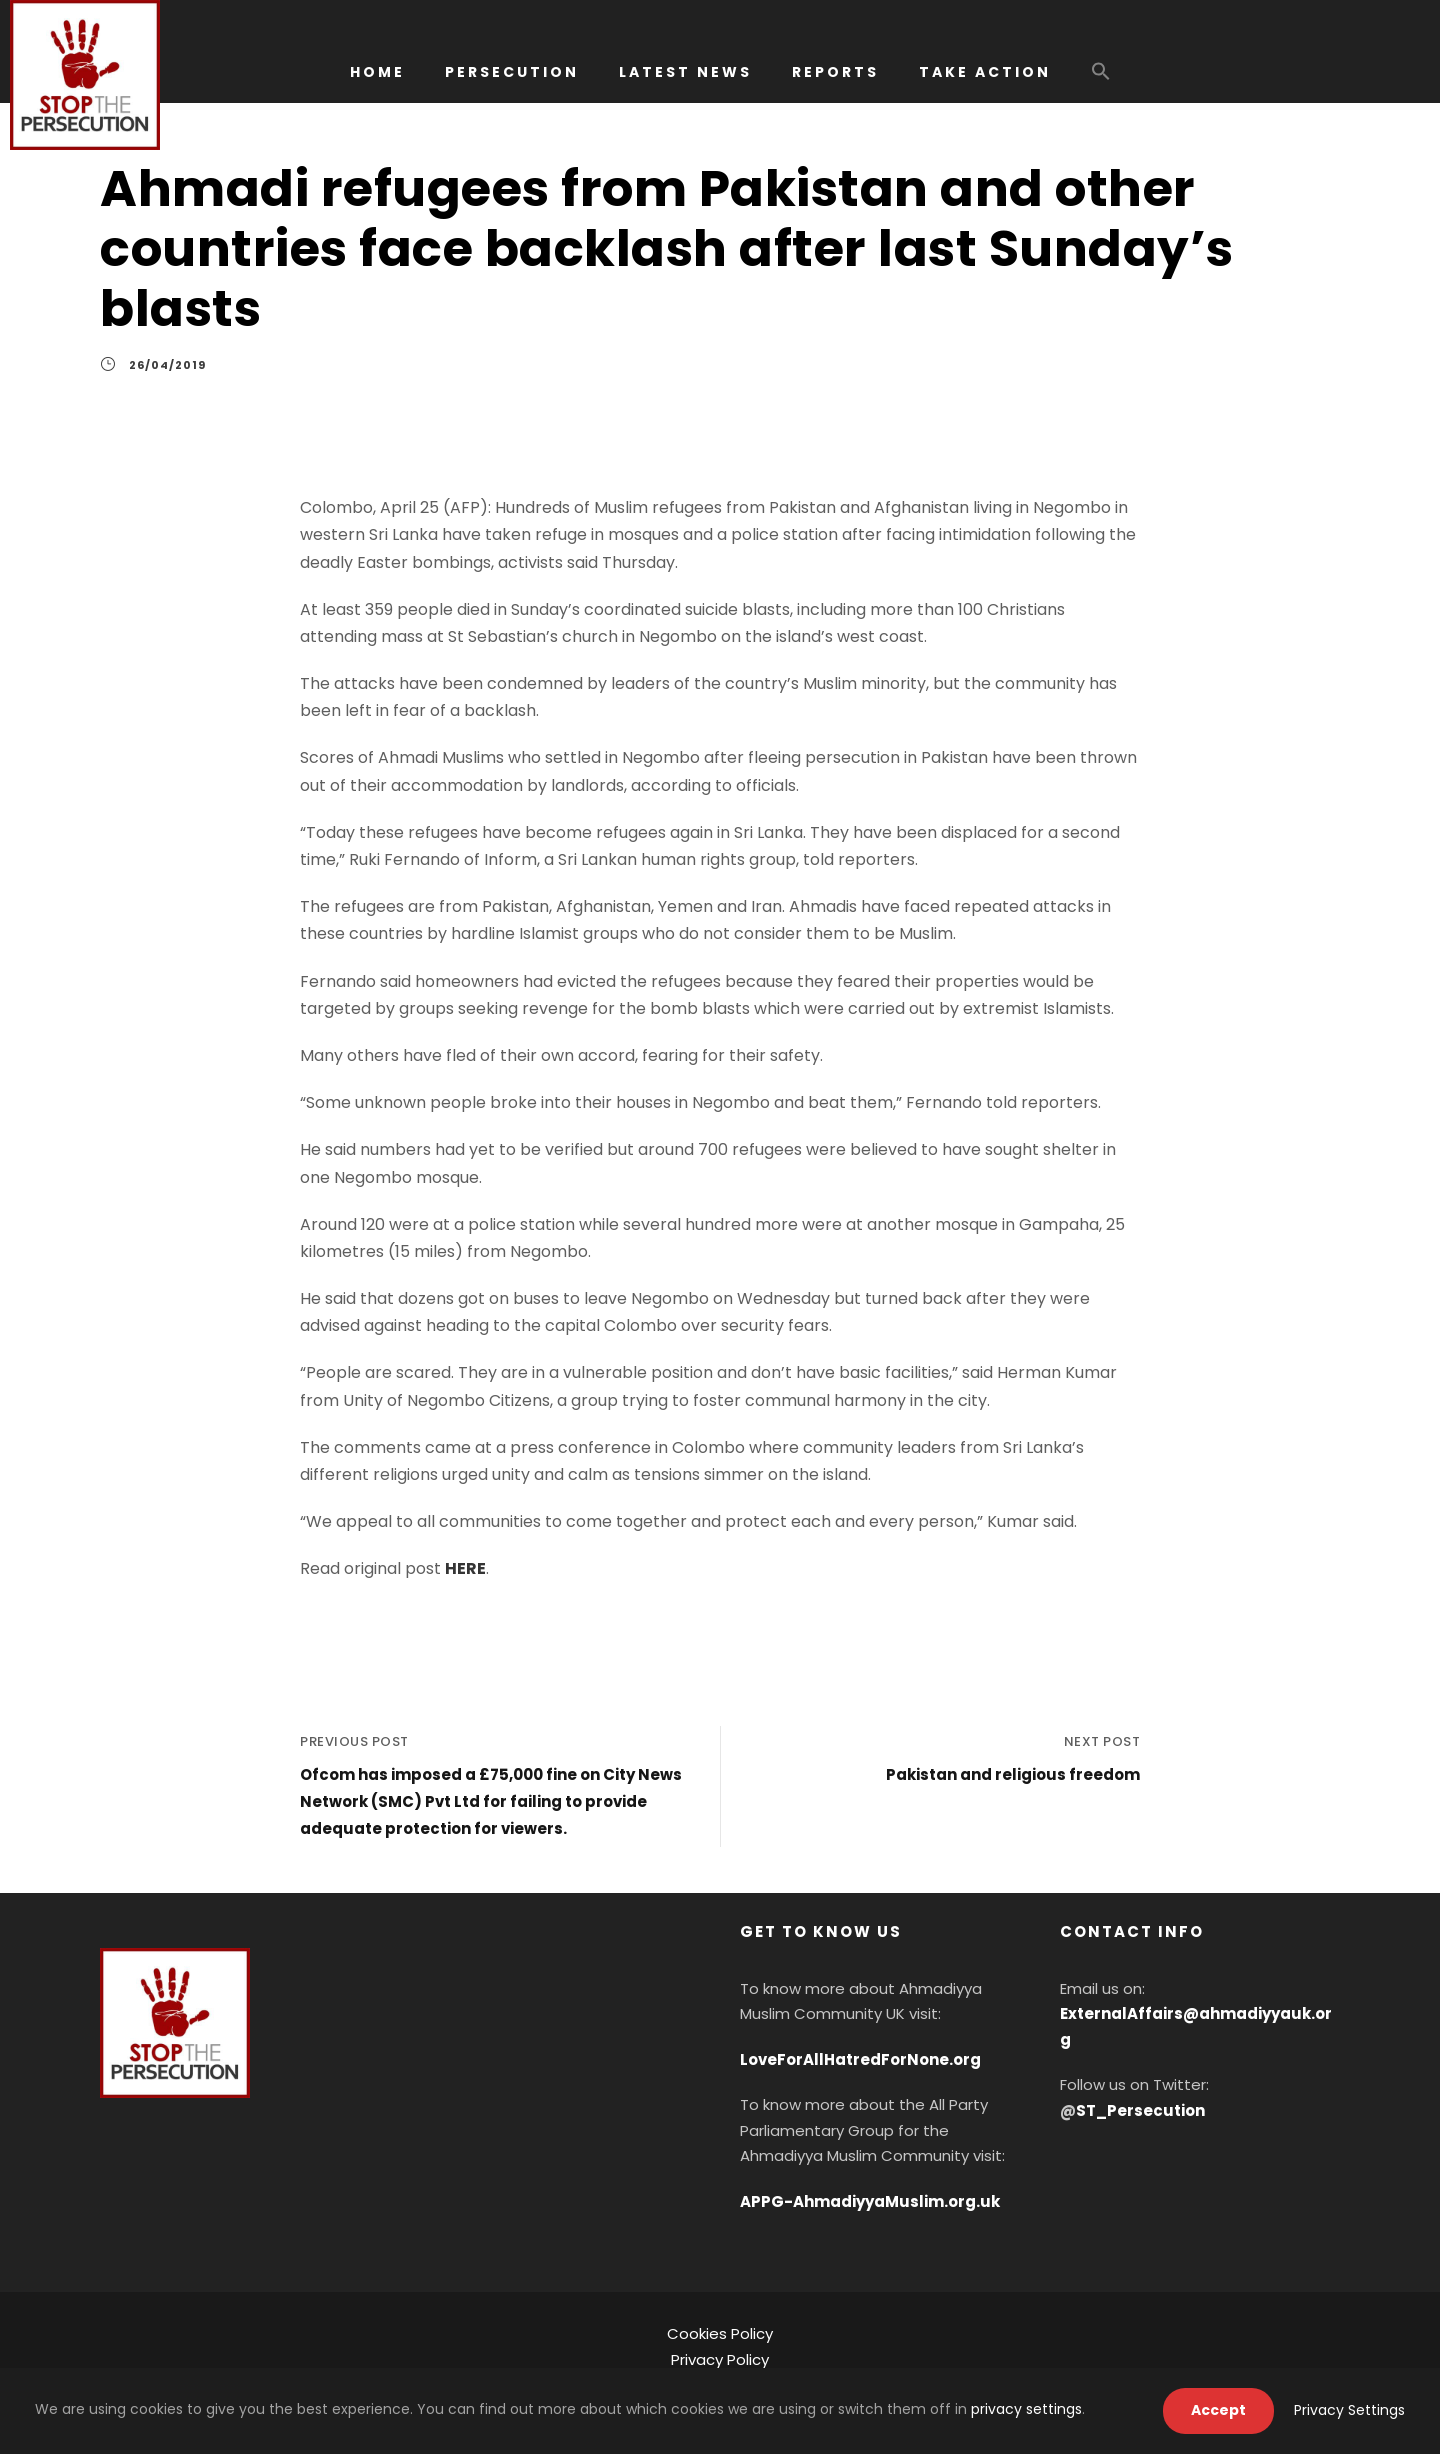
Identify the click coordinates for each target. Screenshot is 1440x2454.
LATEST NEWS (685, 72)
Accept (1218, 2410)
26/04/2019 (167, 365)
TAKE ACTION (985, 72)
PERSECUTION (512, 72)
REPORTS (835, 72)
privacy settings (1026, 2409)
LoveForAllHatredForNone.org (860, 2059)
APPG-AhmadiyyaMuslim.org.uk (870, 2201)
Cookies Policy (720, 2333)
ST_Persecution (1140, 2110)
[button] (1101, 81)
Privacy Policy (720, 2359)
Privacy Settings (1349, 2410)
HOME (377, 72)
